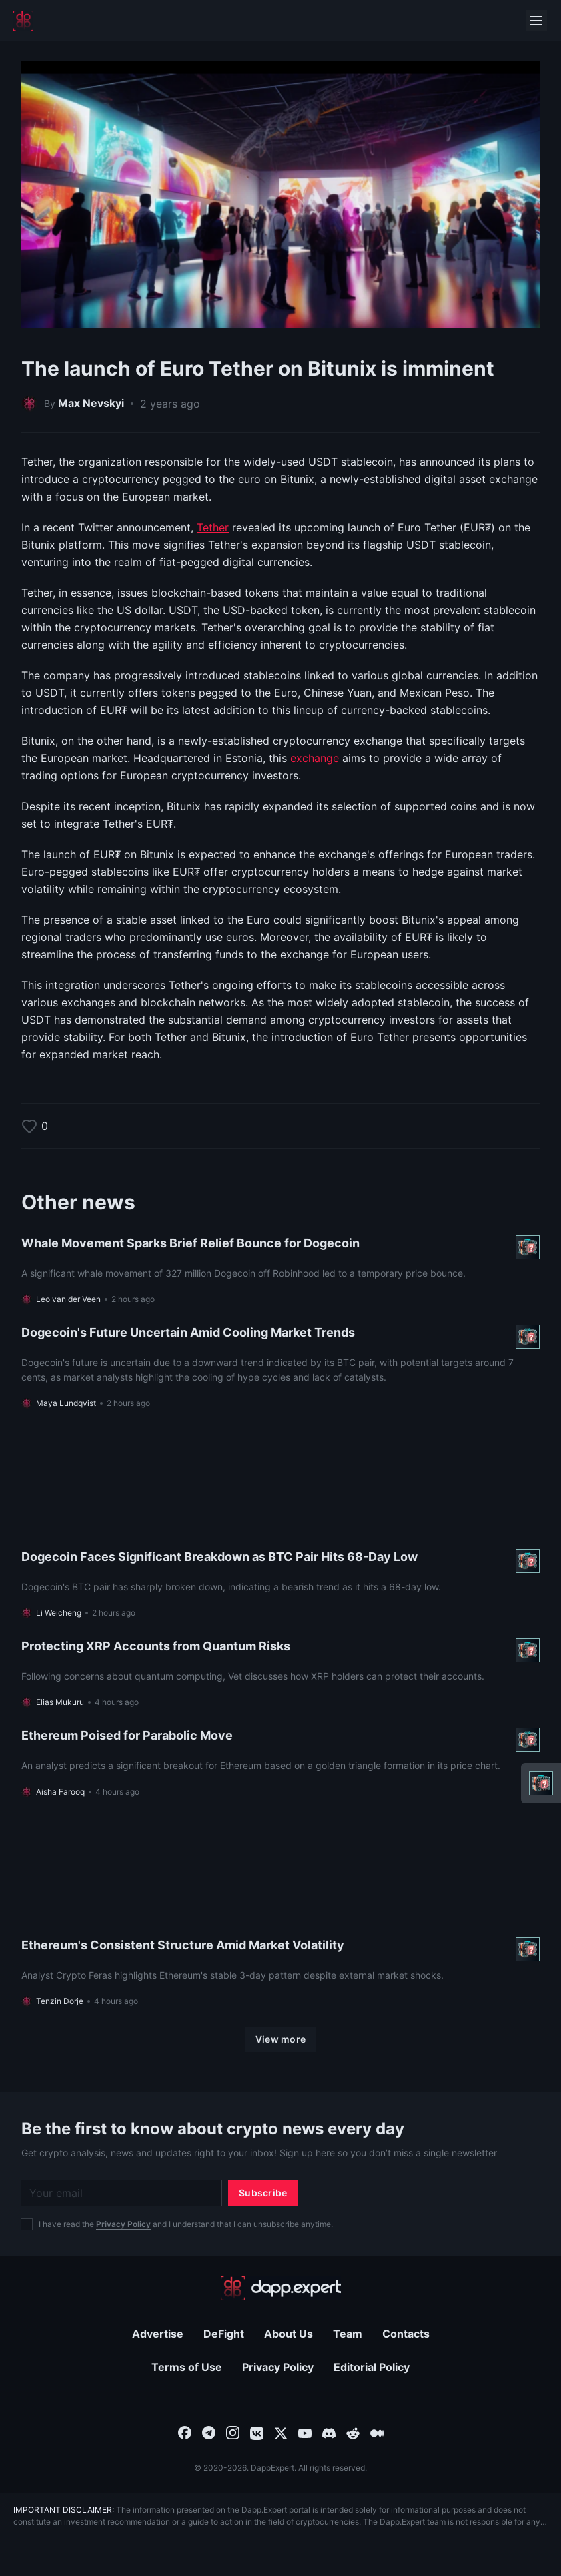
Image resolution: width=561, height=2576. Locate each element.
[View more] (281, 2039)
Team (347, 2333)
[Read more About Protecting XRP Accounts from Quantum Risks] (280, 1673)
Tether (213, 527)
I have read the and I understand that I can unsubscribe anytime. (186, 2224)
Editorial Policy (372, 2367)
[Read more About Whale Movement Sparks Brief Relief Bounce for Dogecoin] (280, 1270)
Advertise (157, 2333)
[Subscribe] (263, 2193)
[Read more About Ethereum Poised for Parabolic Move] (280, 1762)
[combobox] (184, 2432)
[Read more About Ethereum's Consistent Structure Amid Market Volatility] (280, 1912)
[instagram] (232, 2432)
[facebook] (184, 2432)
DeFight (223, 2333)
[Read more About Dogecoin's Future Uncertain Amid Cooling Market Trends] (280, 1367)
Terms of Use (186, 2367)
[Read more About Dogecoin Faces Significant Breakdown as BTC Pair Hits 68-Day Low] (280, 1523)
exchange (314, 758)
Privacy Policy (123, 2224)
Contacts (406, 2333)
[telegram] (208, 2432)
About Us (288, 2333)
